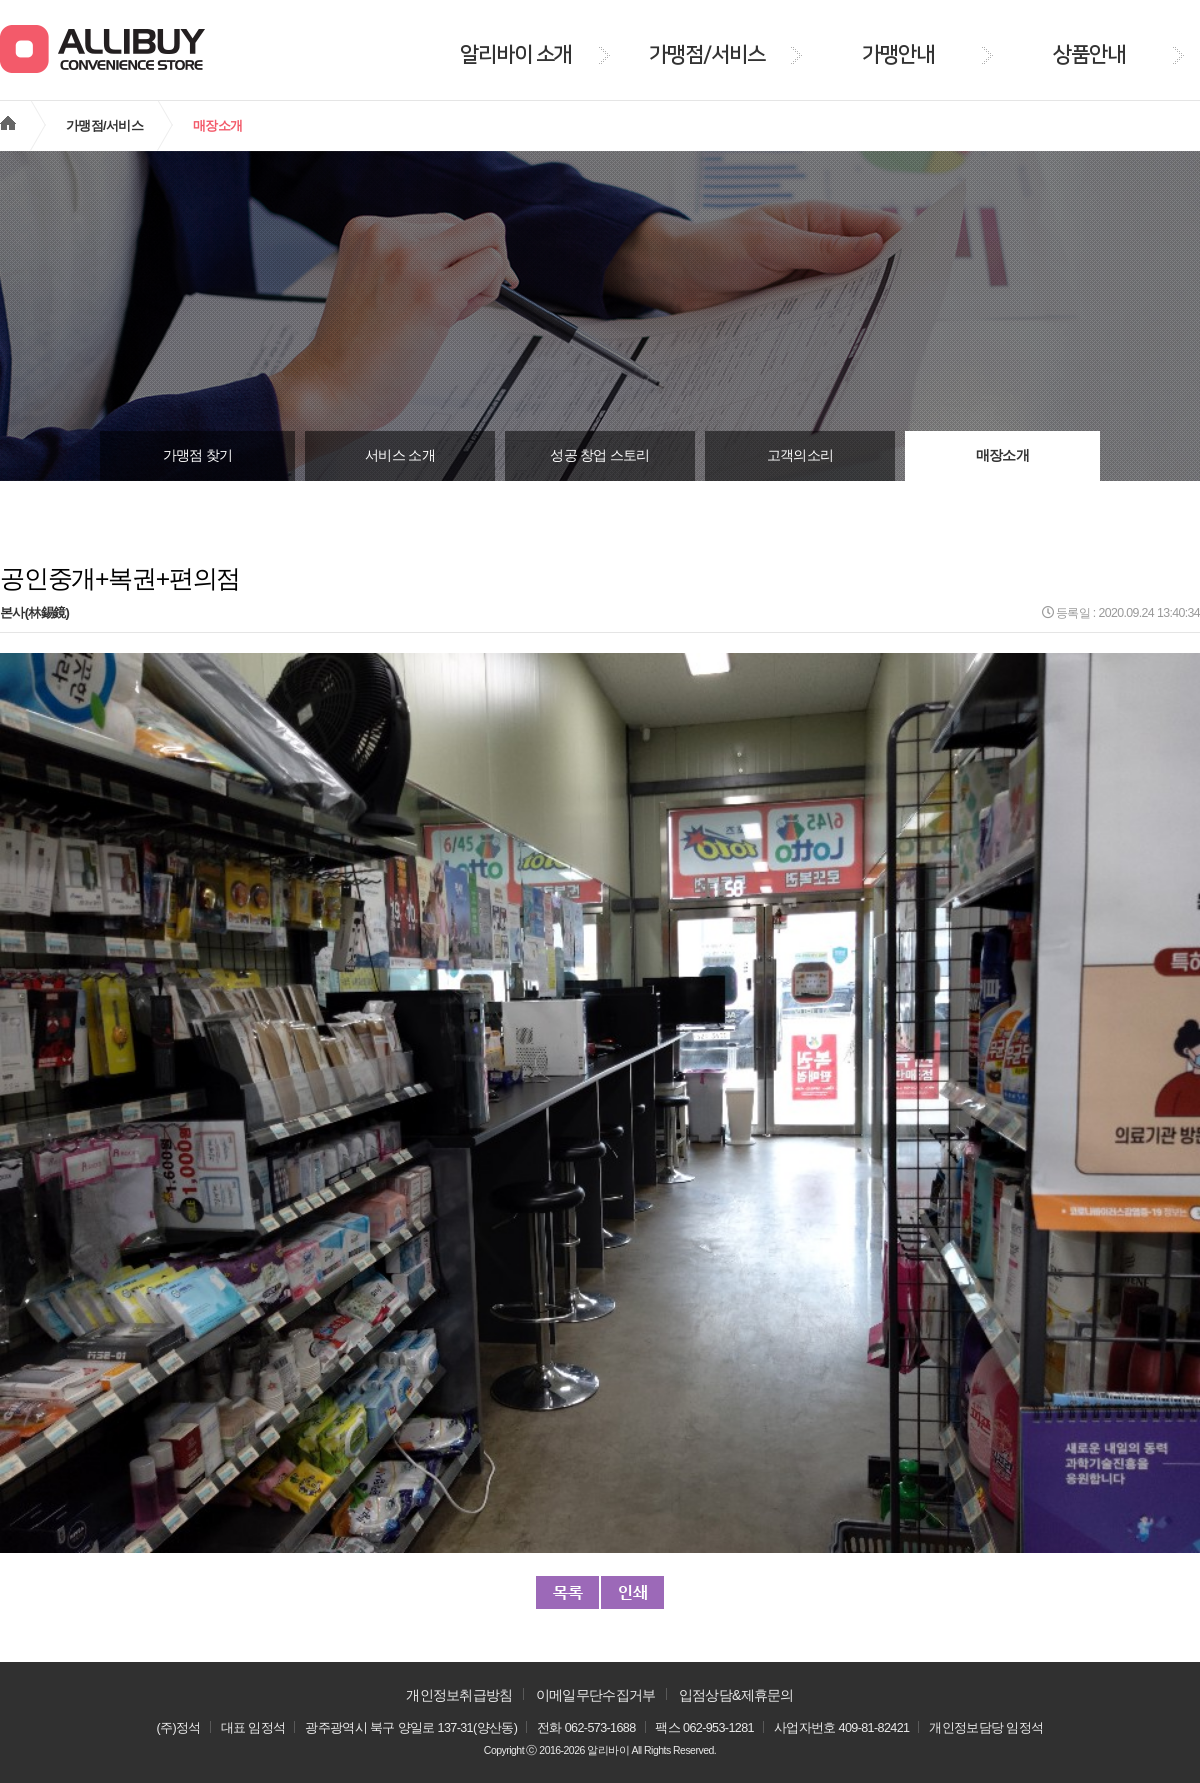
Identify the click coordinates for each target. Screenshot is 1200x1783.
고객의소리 (800, 455)
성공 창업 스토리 (599, 455)
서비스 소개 (400, 455)
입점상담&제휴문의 (736, 1695)
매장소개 (1002, 455)
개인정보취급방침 (459, 1695)
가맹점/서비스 (104, 125)
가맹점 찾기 (198, 455)
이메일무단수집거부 (596, 1695)
